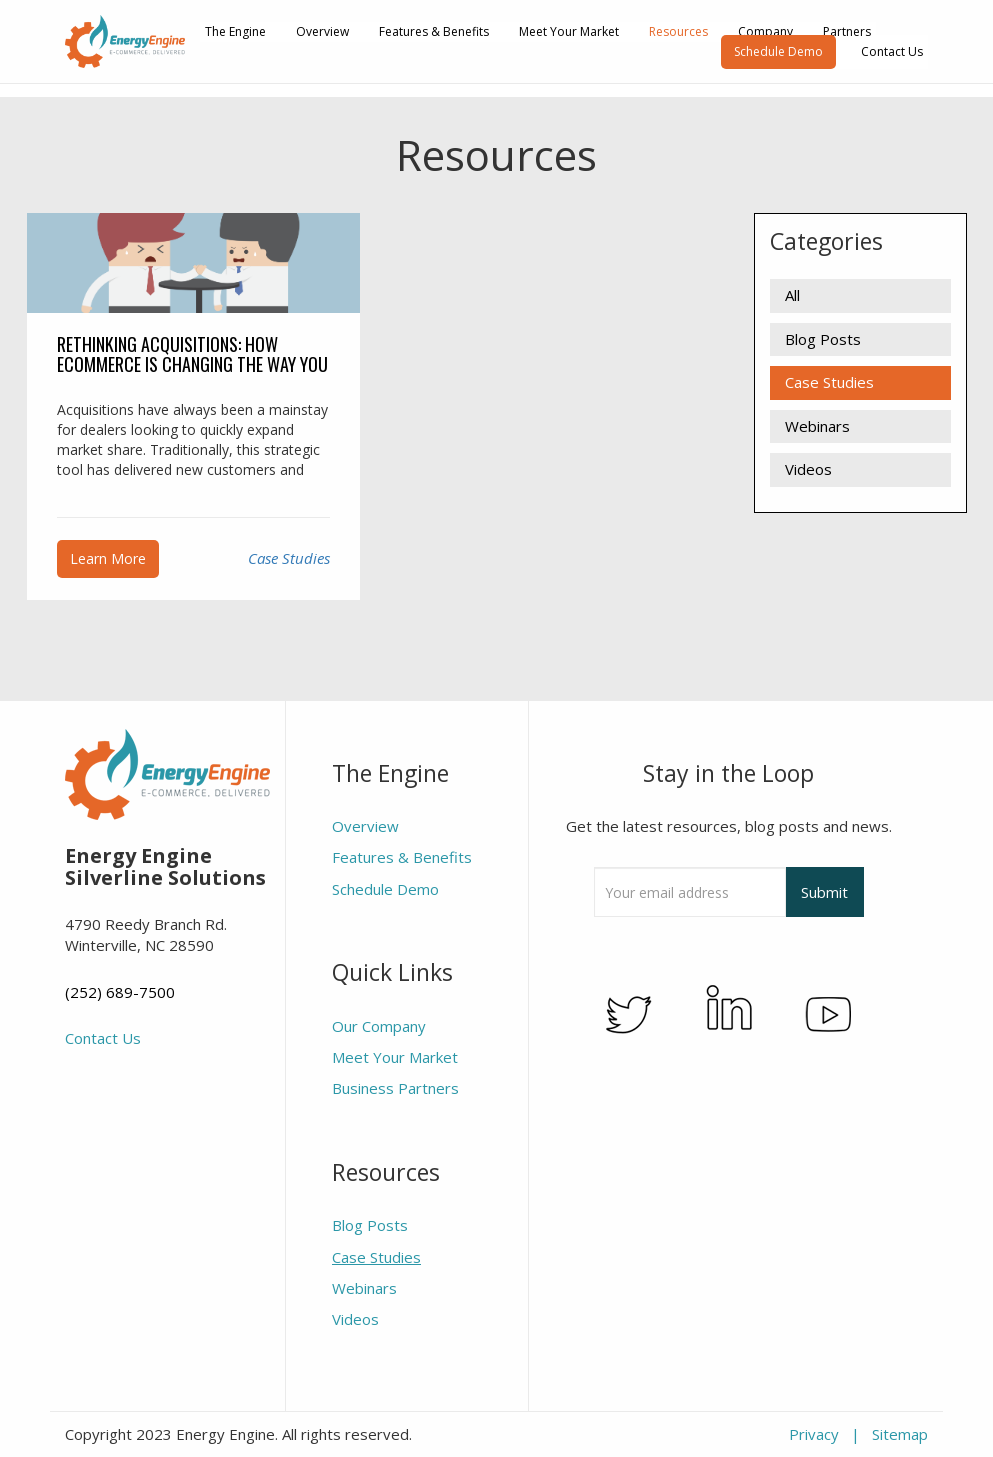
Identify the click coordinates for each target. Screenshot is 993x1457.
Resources (678, 31)
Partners (847, 31)
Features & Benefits (434, 31)
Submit (824, 892)
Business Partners (395, 1088)
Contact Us (892, 51)
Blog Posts (823, 339)
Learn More (108, 558)
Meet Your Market (569, 31)
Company (765, 31)
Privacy (814, 1434)
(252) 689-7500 (120, 992)
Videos (808, 469)
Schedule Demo (778, 51)
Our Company (379, 1026)
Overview (322, 31)
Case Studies (289, 558)
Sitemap (900, 1434)
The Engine (235, 31)
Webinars (817, 426)
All (792, 295)
